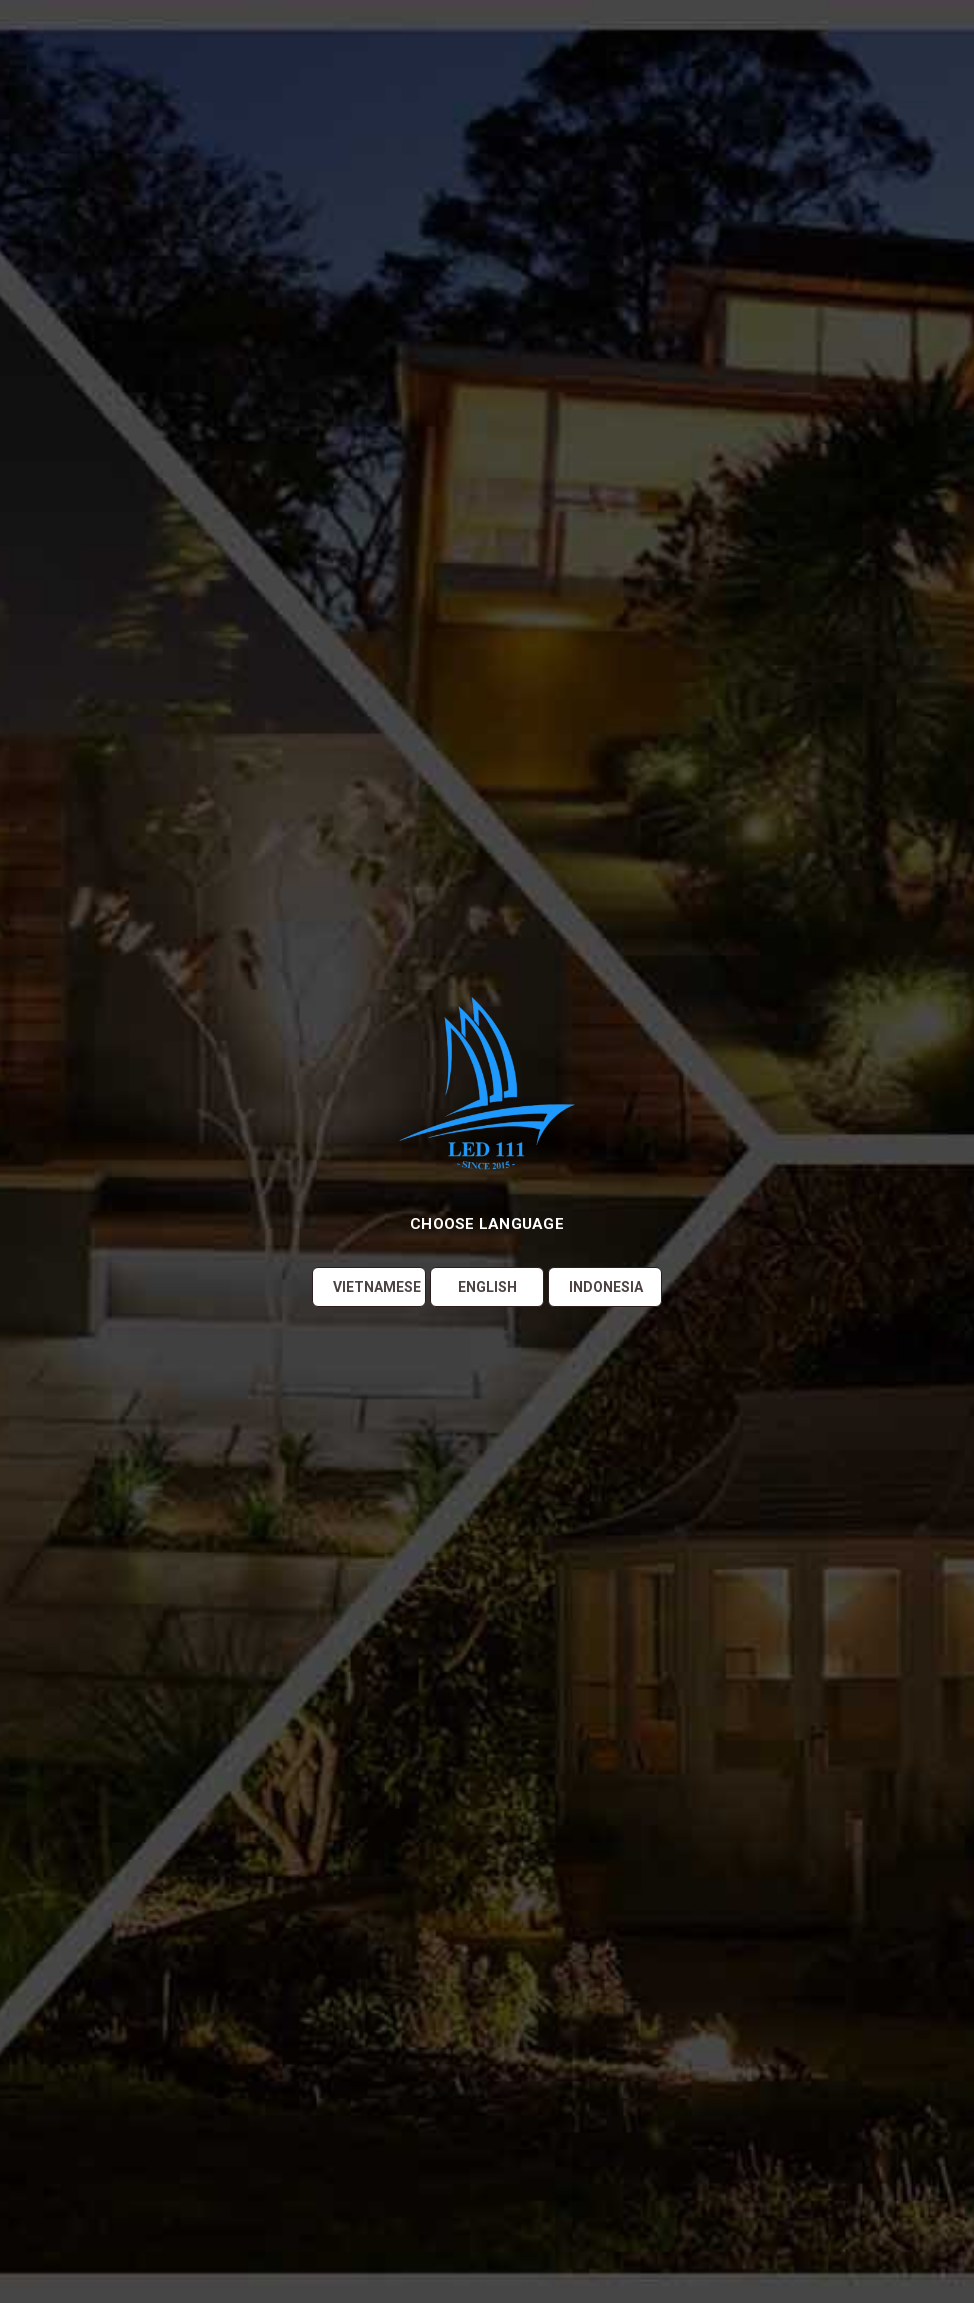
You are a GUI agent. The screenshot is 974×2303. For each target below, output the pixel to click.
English (487, 1287)
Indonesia (606, 1287)
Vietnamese (377, 1287)
